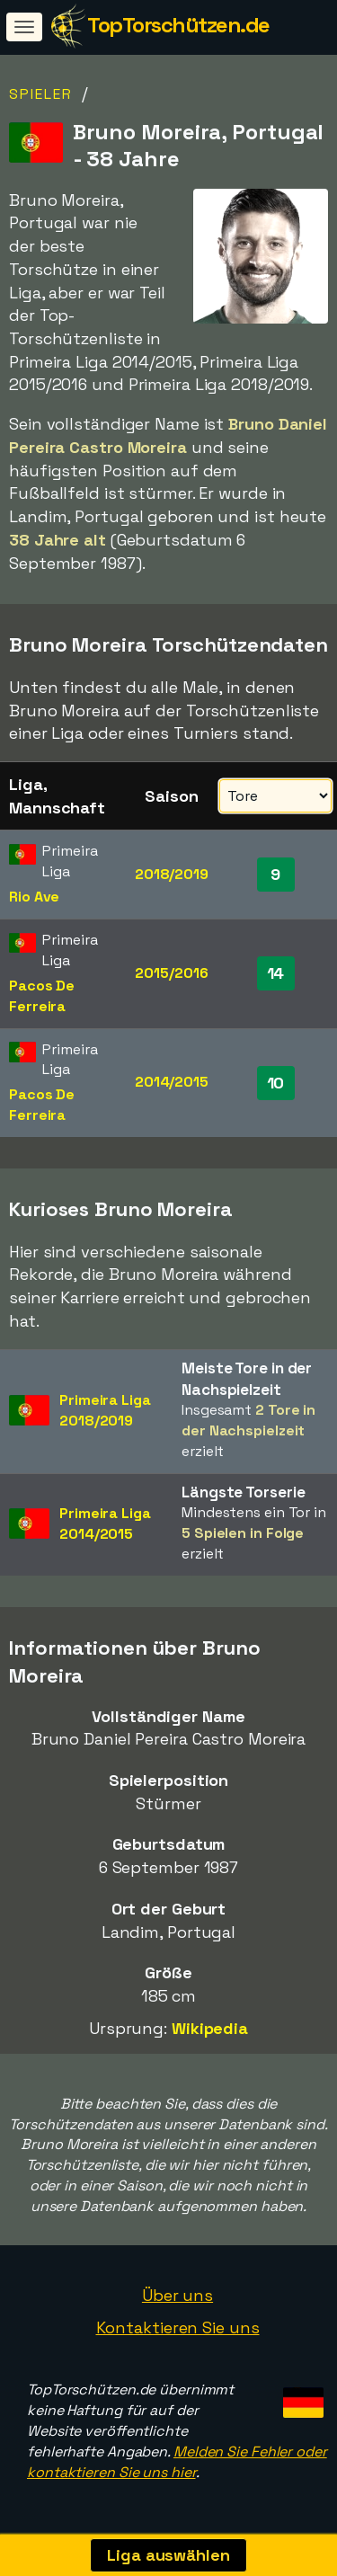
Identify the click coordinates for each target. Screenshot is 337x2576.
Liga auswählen (168, 2555)
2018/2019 (171, 874)
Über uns (177, 2295)
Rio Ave (34, 896)
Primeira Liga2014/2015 (105, 1523)
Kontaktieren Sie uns (178, 2327)
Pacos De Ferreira (42, 996)
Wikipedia (210, 2028)
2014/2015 (171, 1081)
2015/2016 (171, 973)
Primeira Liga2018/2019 (105, 1410)
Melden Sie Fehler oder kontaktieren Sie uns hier (177, 2462)
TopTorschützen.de (178, 25)
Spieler (41, 93)
